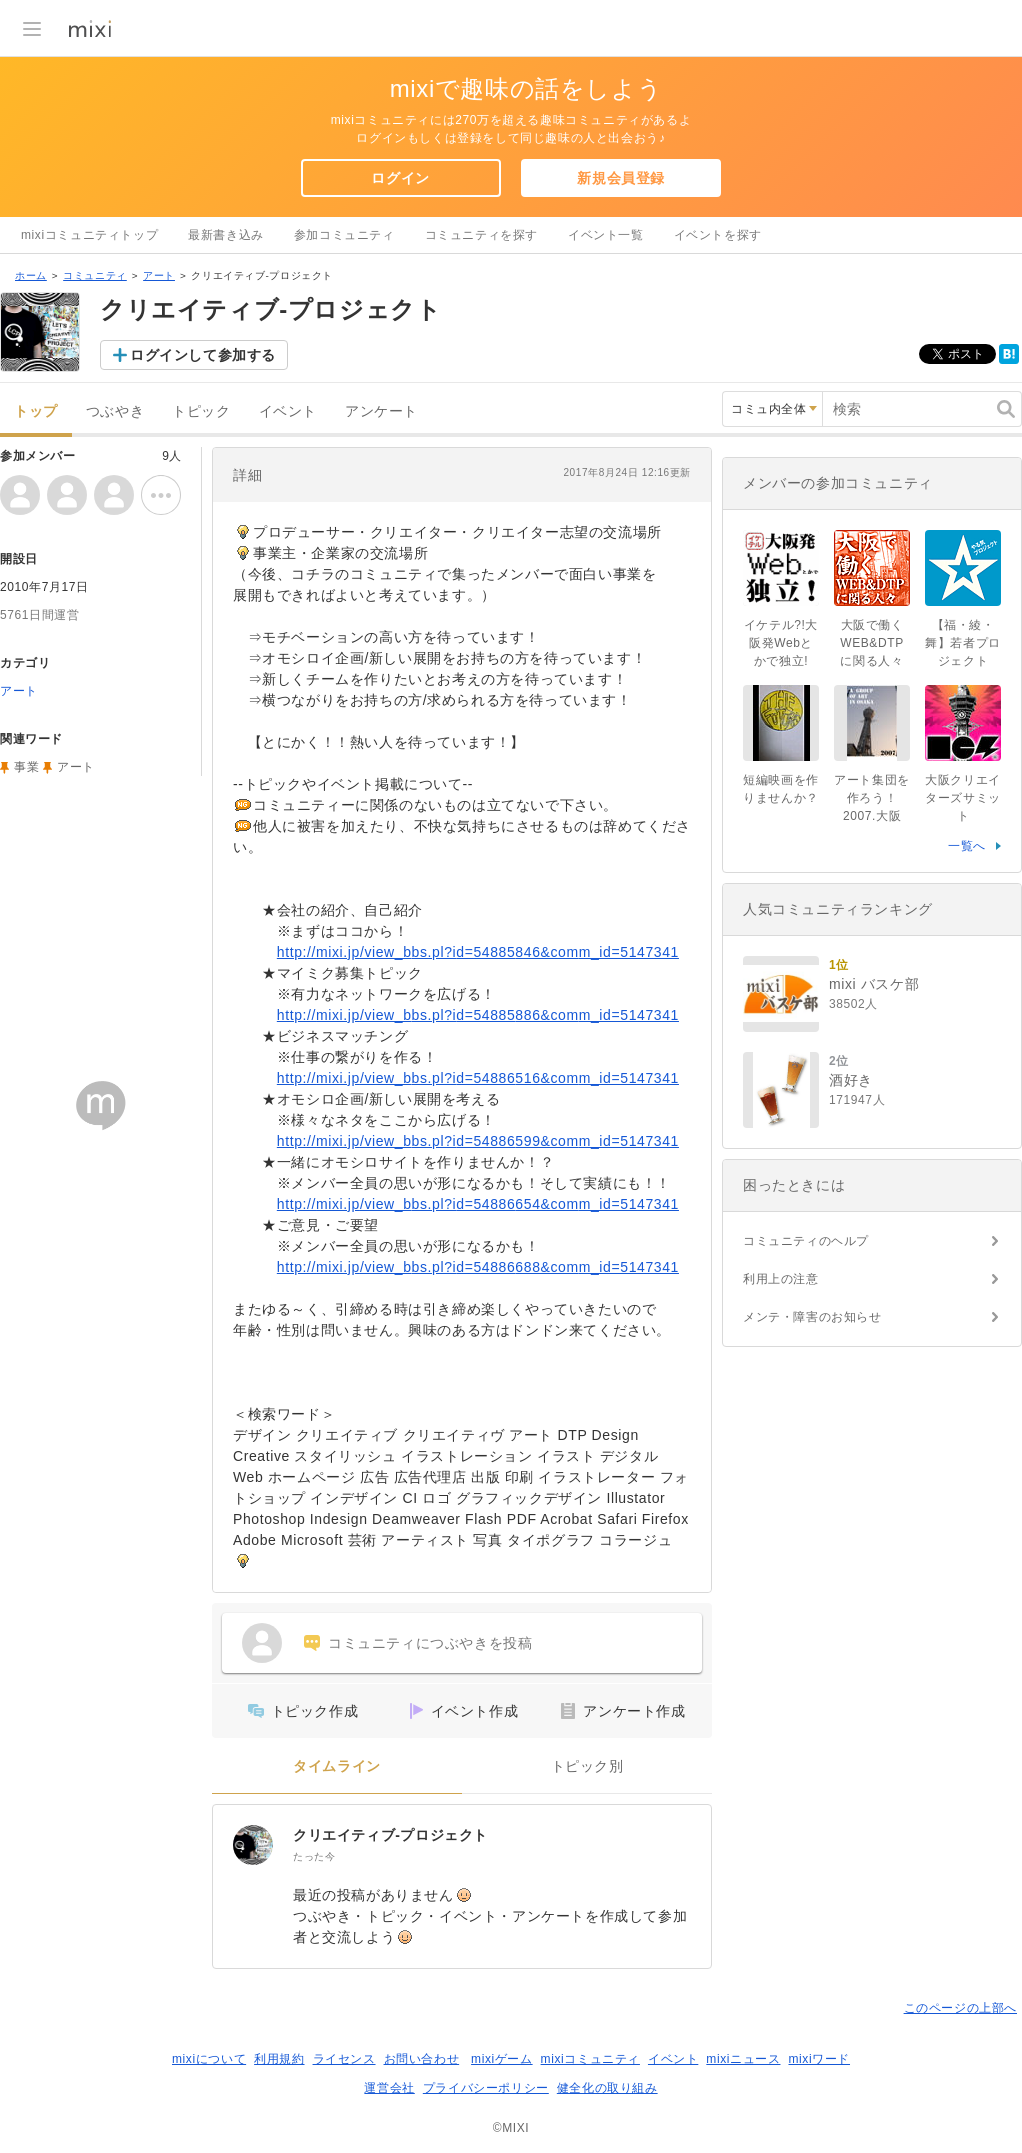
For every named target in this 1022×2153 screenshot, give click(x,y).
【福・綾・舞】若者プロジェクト (963, 643)
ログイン (400, 178)
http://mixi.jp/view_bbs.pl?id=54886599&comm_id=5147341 (478, 1141)
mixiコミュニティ (590, 2059)
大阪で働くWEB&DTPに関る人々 (872, 643)
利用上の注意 (781, 1279)
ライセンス (344, 2059)
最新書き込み (226, 235)
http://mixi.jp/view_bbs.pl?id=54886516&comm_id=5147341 (478, 1078)
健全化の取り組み (607, 2088)
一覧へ (967, 846)
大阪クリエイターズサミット (963, 798)
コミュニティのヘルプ (806, 1241)
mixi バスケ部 (874, 984)
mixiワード (819, 2059)
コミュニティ (95, 275)
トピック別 (587, 1766)
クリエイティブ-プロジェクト (390, 1835)
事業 (26, 767)
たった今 (314, 1856)
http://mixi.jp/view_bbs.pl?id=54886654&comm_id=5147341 (478, 1204)
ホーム (31, 275)
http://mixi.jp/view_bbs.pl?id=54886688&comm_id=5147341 (478, 1267)
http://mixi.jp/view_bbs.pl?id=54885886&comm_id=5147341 (478, 1015)
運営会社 (389, 2088)
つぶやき (115, 411)
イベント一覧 (606, 235)
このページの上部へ (960, 2008)
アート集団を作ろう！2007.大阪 (872, 798)
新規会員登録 (621, 178)
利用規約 (279, 2059)
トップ (36, 411)
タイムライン (337, 1766)
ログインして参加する (203, 355)
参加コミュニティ (344, 235)
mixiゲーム (502, 2059)
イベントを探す (718, 235)
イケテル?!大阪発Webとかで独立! (781, 643)
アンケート (381, 411)
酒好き (851, 1080)
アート (159, 275)
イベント (288, 411)
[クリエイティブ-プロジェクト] (253, 1845)
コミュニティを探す (481, 235)
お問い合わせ (422, 2059)
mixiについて (209, 2059)
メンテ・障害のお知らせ (812, 1317)
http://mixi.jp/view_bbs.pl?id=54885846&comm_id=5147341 (478, 952)
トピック (201, 411)
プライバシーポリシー (486, 2088)
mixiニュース (743, 2059)
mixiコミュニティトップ (89, 235)
